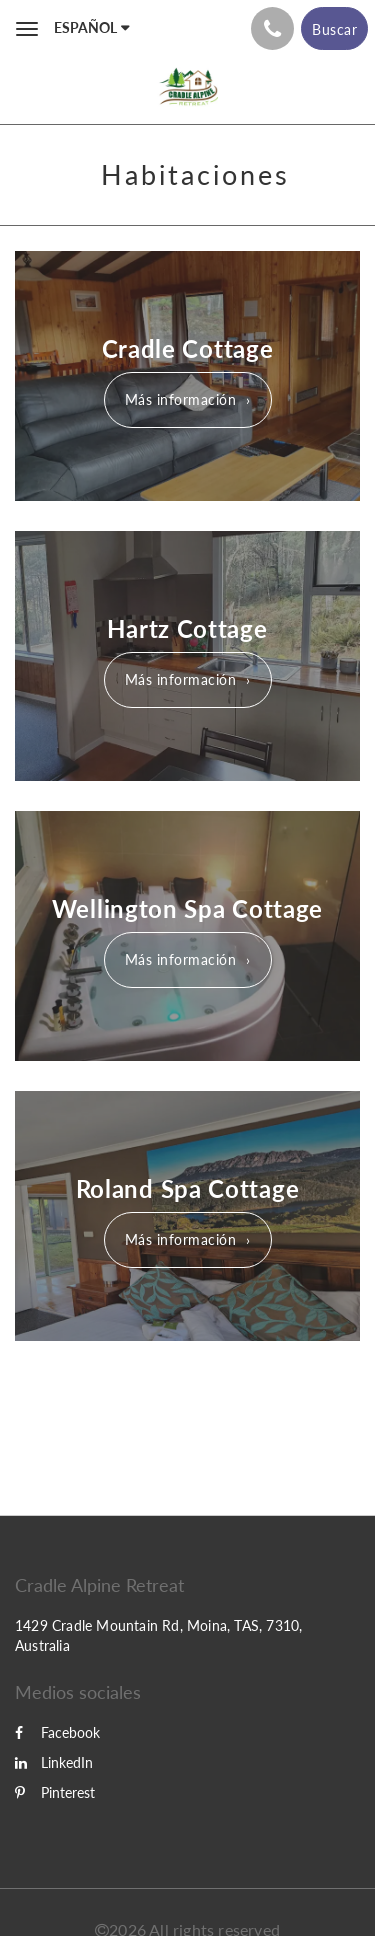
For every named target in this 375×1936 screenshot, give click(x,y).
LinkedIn (54, 1762)
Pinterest (55, 1792)
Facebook (57, 1732)
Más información (181, 399)
